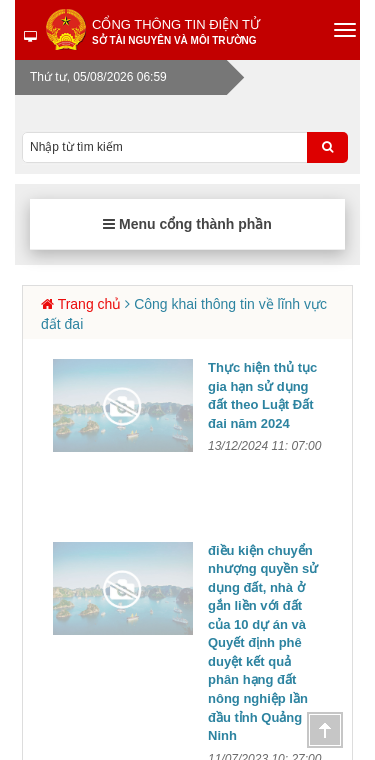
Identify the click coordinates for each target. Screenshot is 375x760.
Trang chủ (90, 304)
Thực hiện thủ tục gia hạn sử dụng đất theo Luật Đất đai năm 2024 (262, 395)
